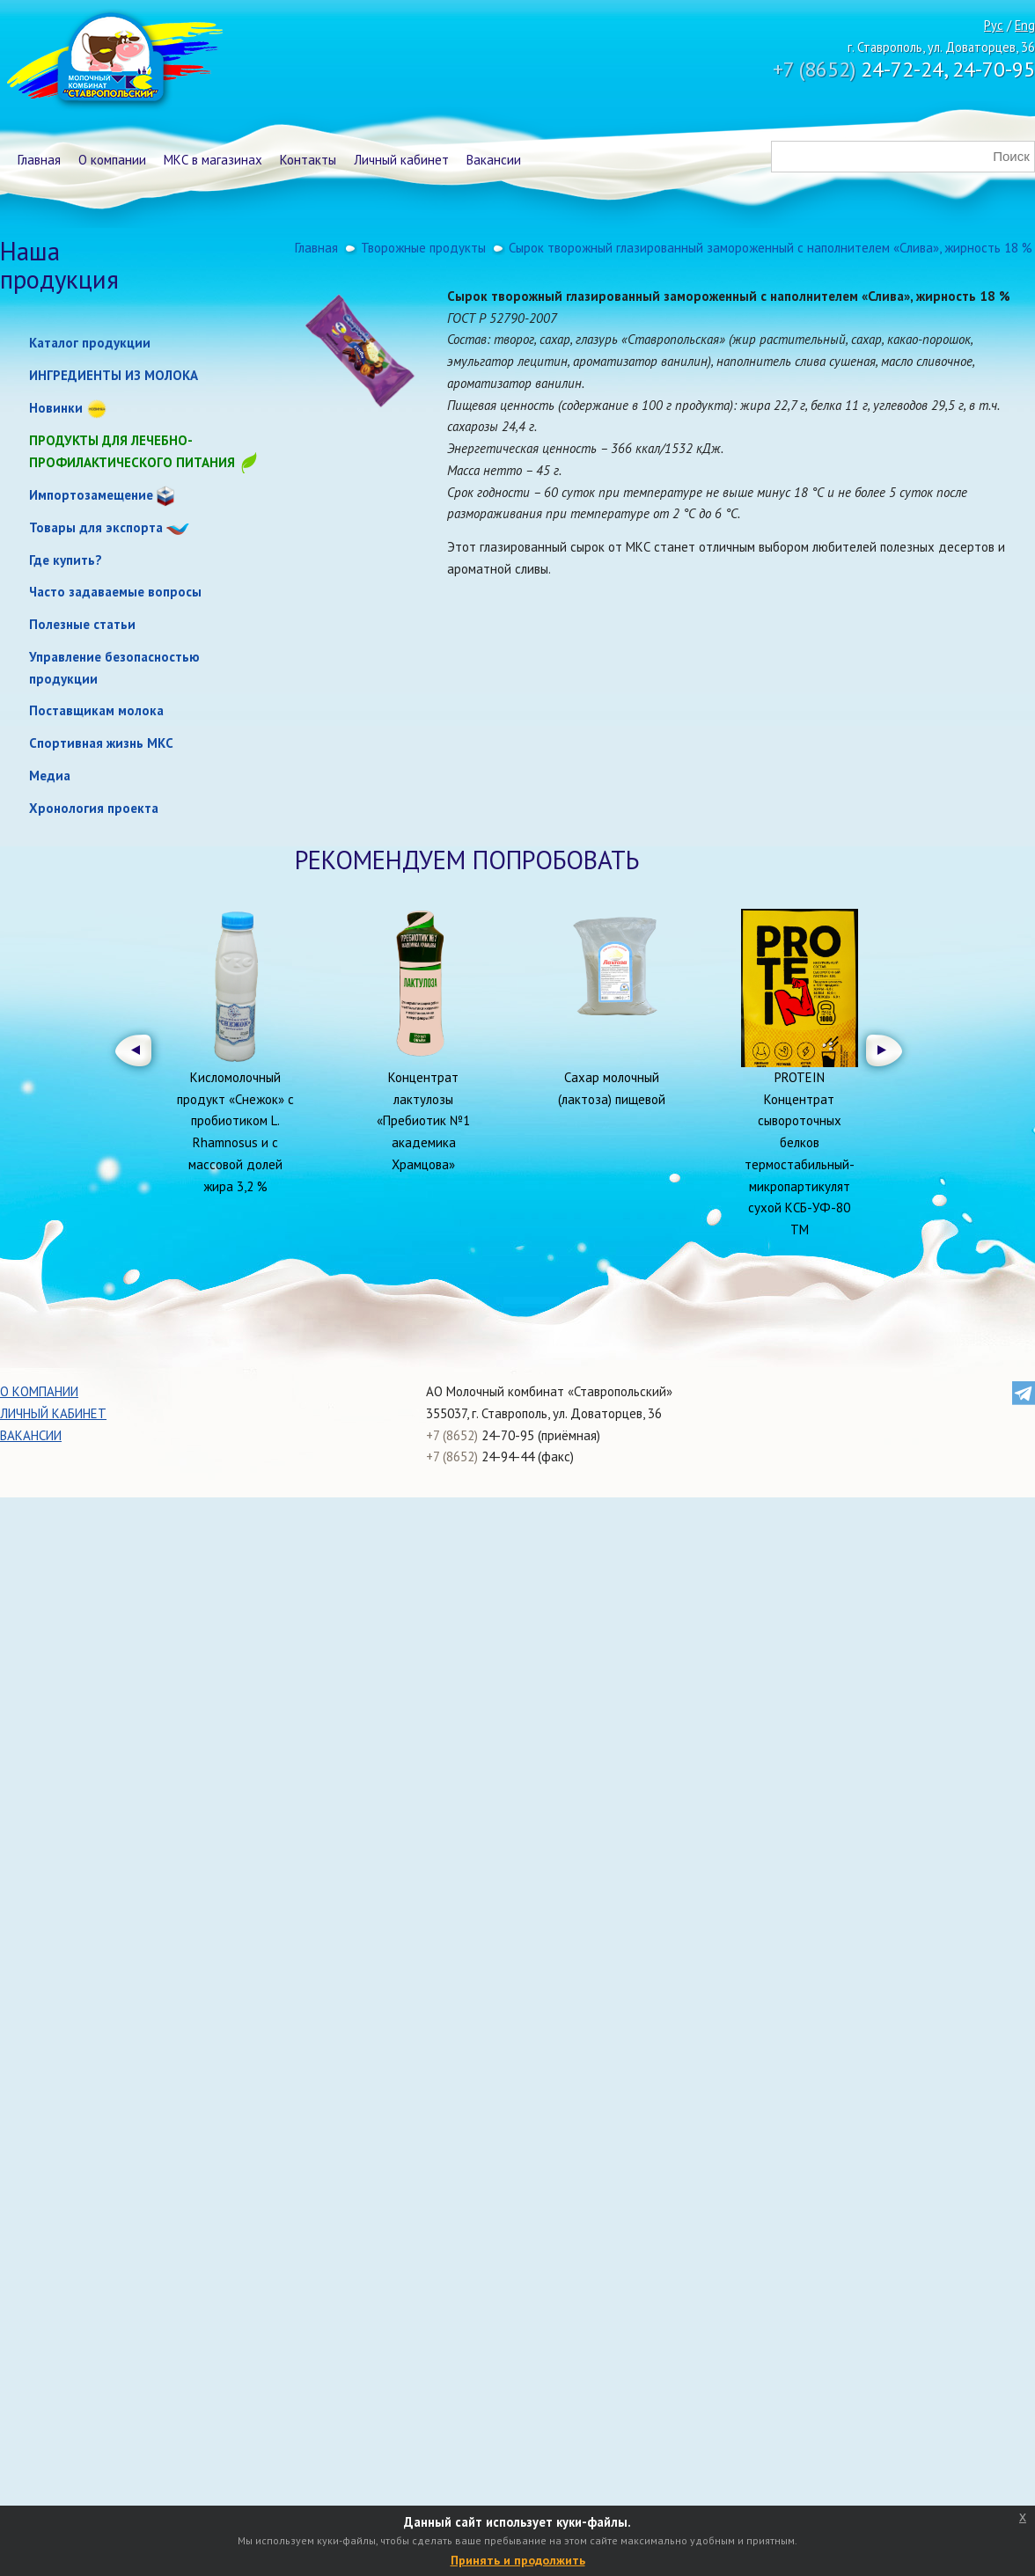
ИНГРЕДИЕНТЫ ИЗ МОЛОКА (113, 375)
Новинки (56, 407)
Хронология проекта (93, 808)
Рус (993, 25)
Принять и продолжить (518, 2560)
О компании (112, 159)
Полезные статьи (82, 624)
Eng (1025, 25)
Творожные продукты (423, 247)
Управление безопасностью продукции (114, 667)
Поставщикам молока (96, 710)
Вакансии (493, 159)
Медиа (49, 775)
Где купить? (65, 560)
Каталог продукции (89, 342)
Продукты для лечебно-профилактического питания (144, 452)
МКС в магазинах (213, 159)
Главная (39, 159)
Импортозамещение (91, 495)
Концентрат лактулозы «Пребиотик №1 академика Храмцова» (423, 1121)
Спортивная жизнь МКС (101, 743)
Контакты (308, 159)
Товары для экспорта (96, 527)
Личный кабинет (401, 159)
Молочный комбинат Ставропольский (113, 61)
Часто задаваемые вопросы (115, 591)
